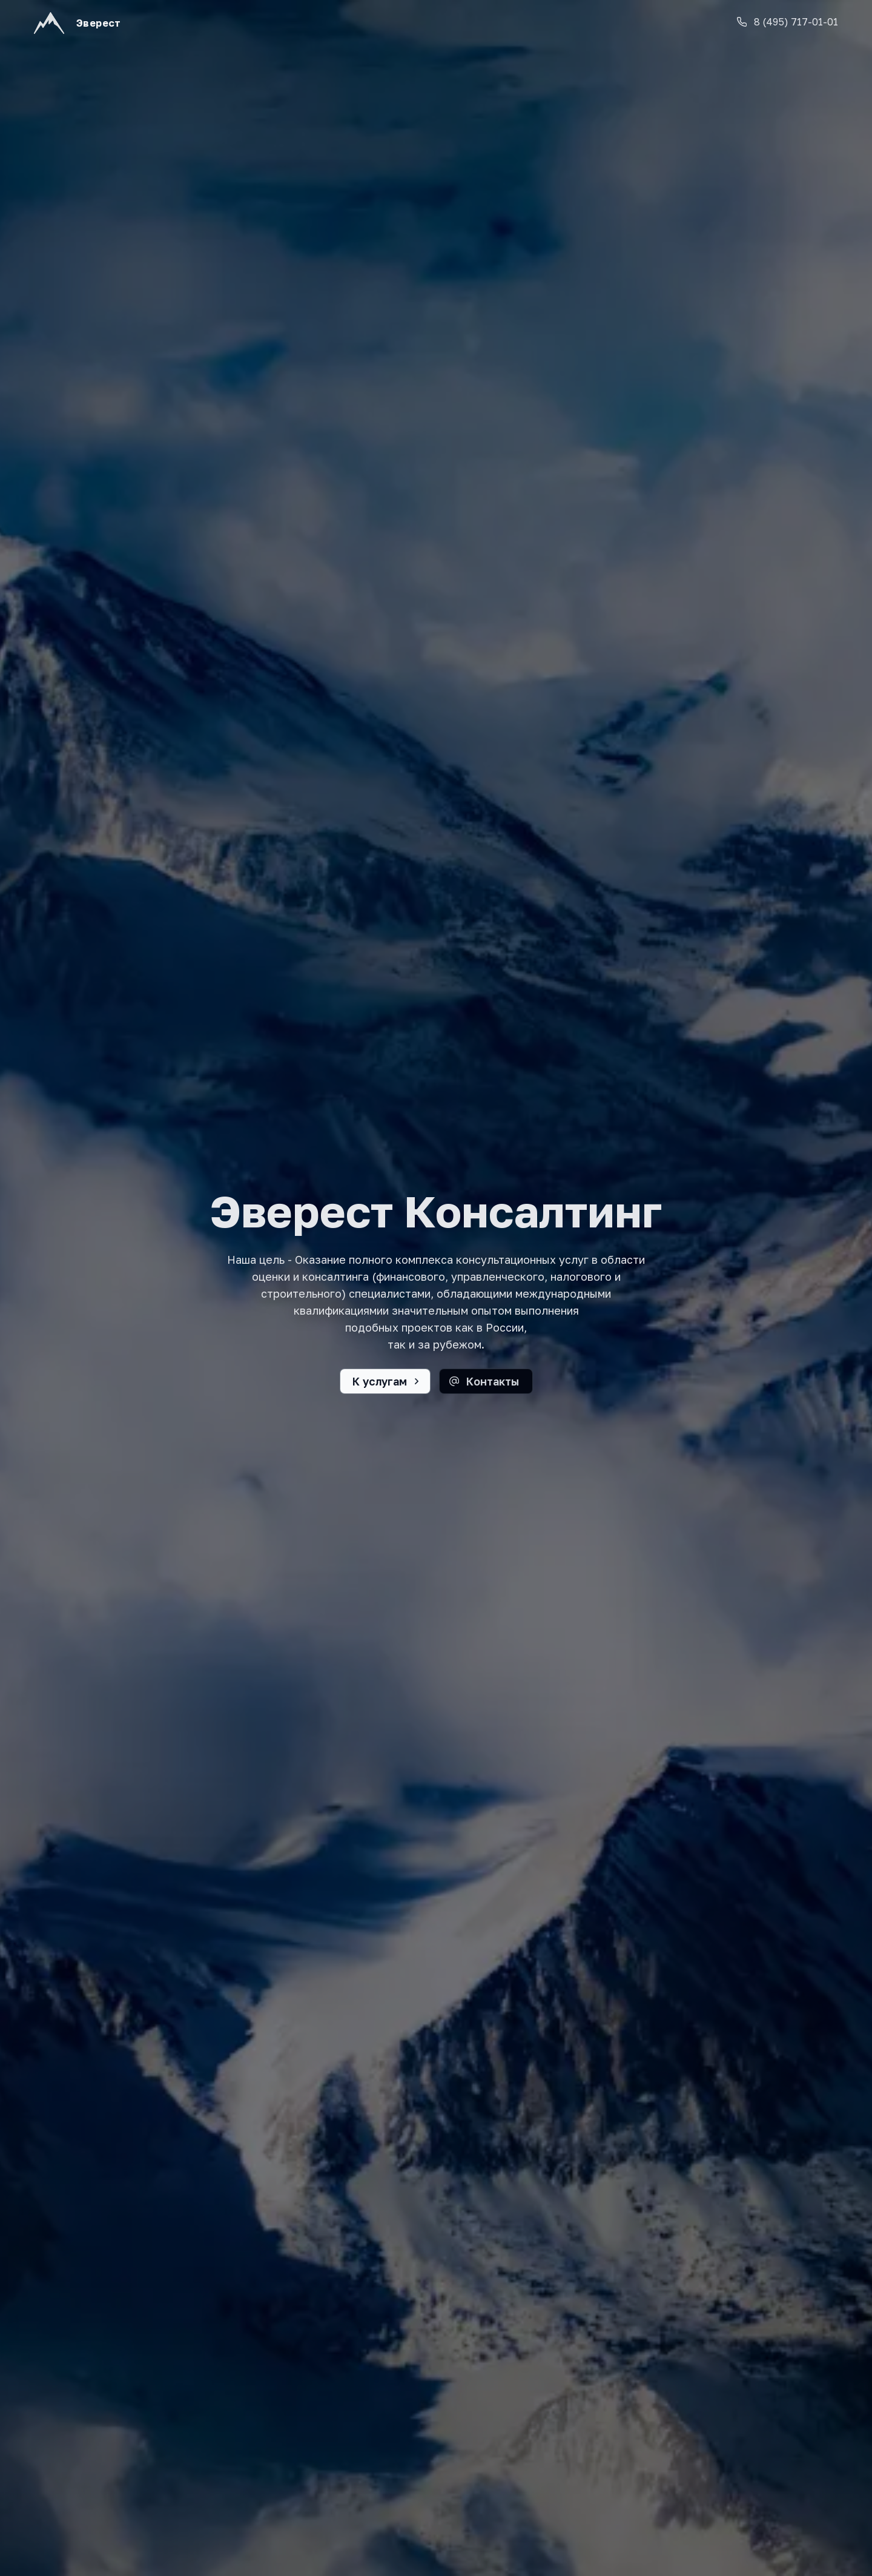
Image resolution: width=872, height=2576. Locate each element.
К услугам (379, 1381)
